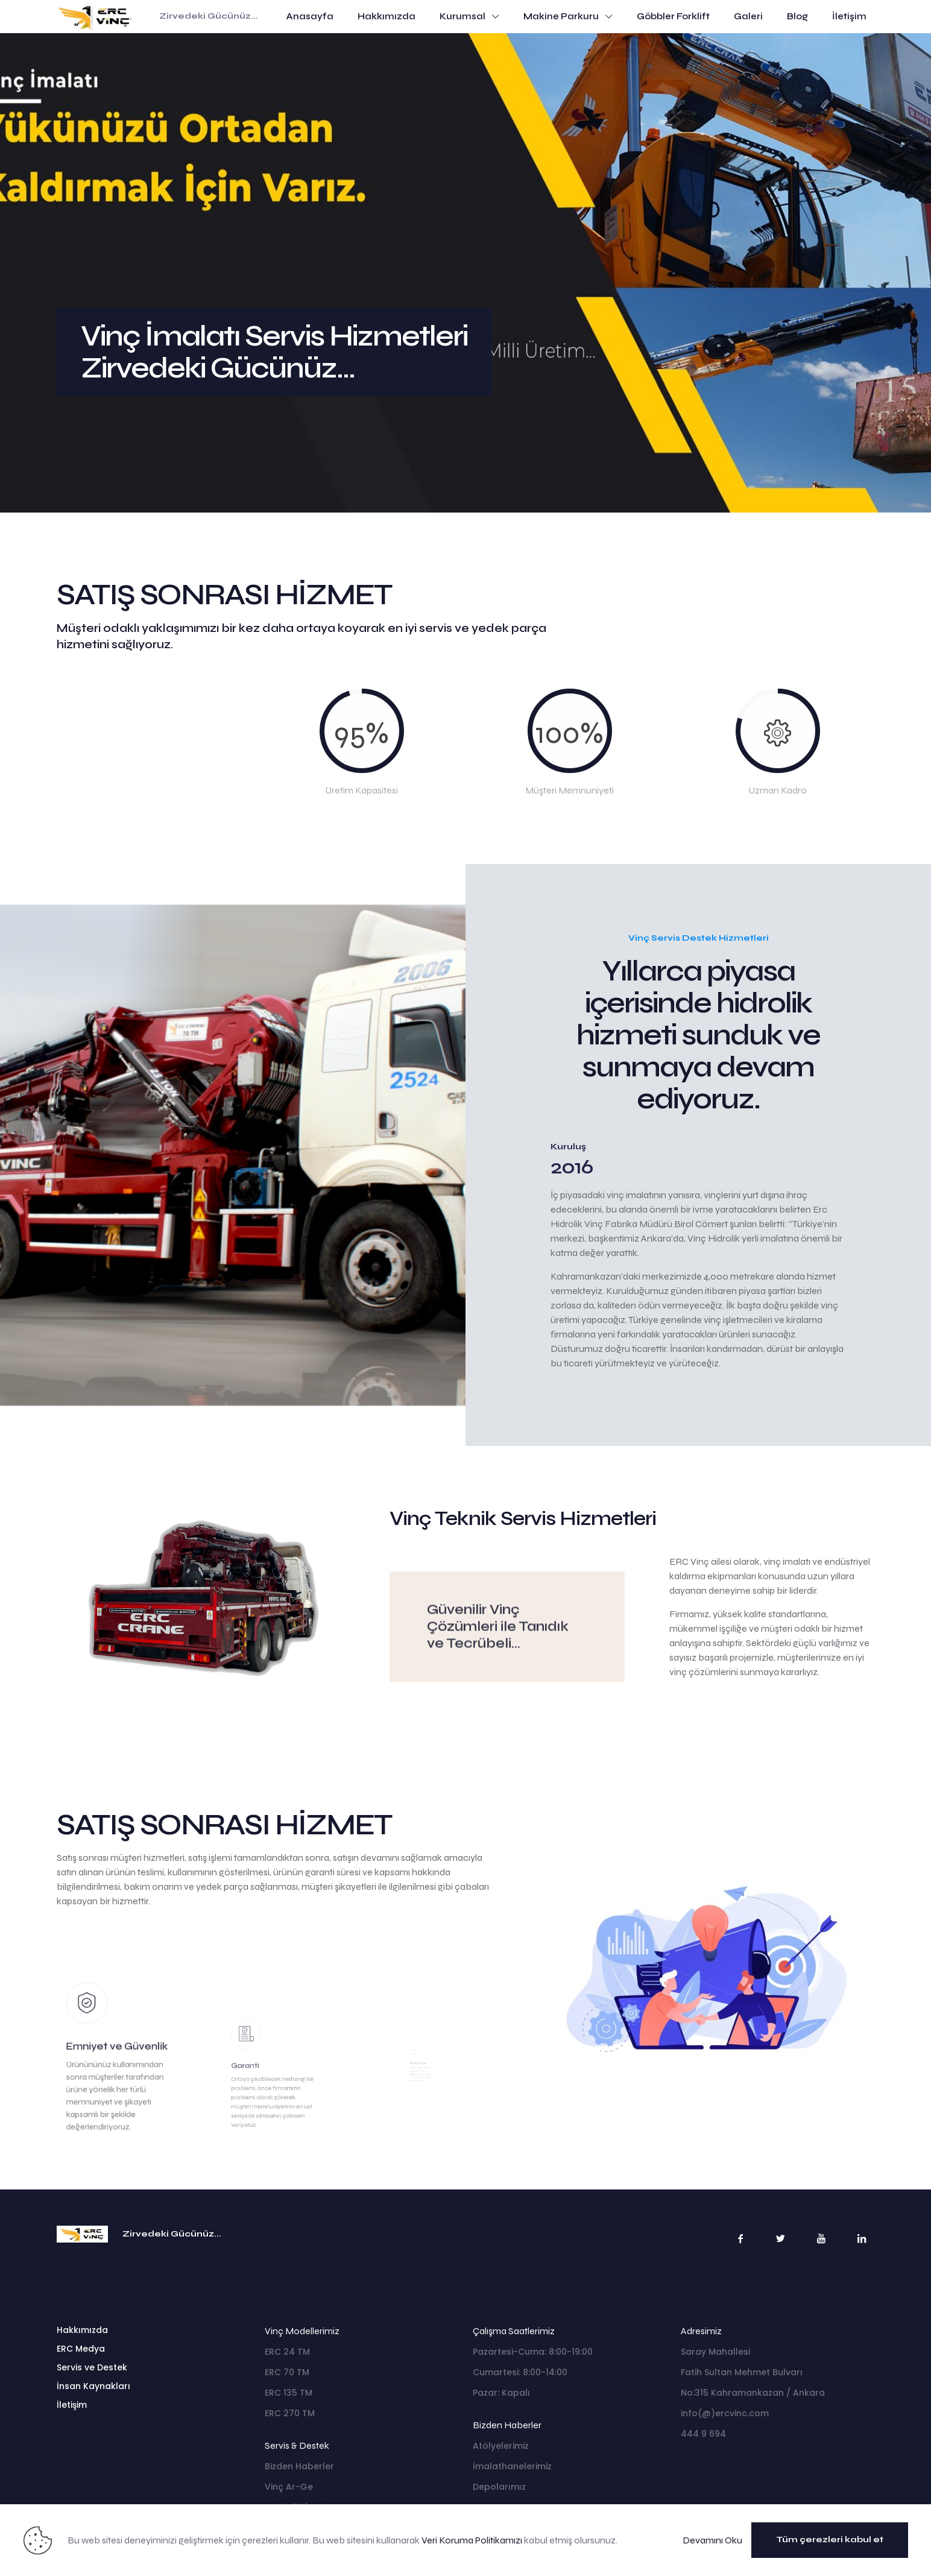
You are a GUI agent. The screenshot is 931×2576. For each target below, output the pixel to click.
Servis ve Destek (92, 2367)
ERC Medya (81, 2349)
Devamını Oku (712, 2540)
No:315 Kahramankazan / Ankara (753, 2393)
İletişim (72, 2405)
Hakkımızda (82, 2330)
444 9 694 (703, 2434)
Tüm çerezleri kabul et (829, 2539)
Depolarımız (499, 2487)
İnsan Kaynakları (93, 2386)
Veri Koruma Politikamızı (471, 2540)
